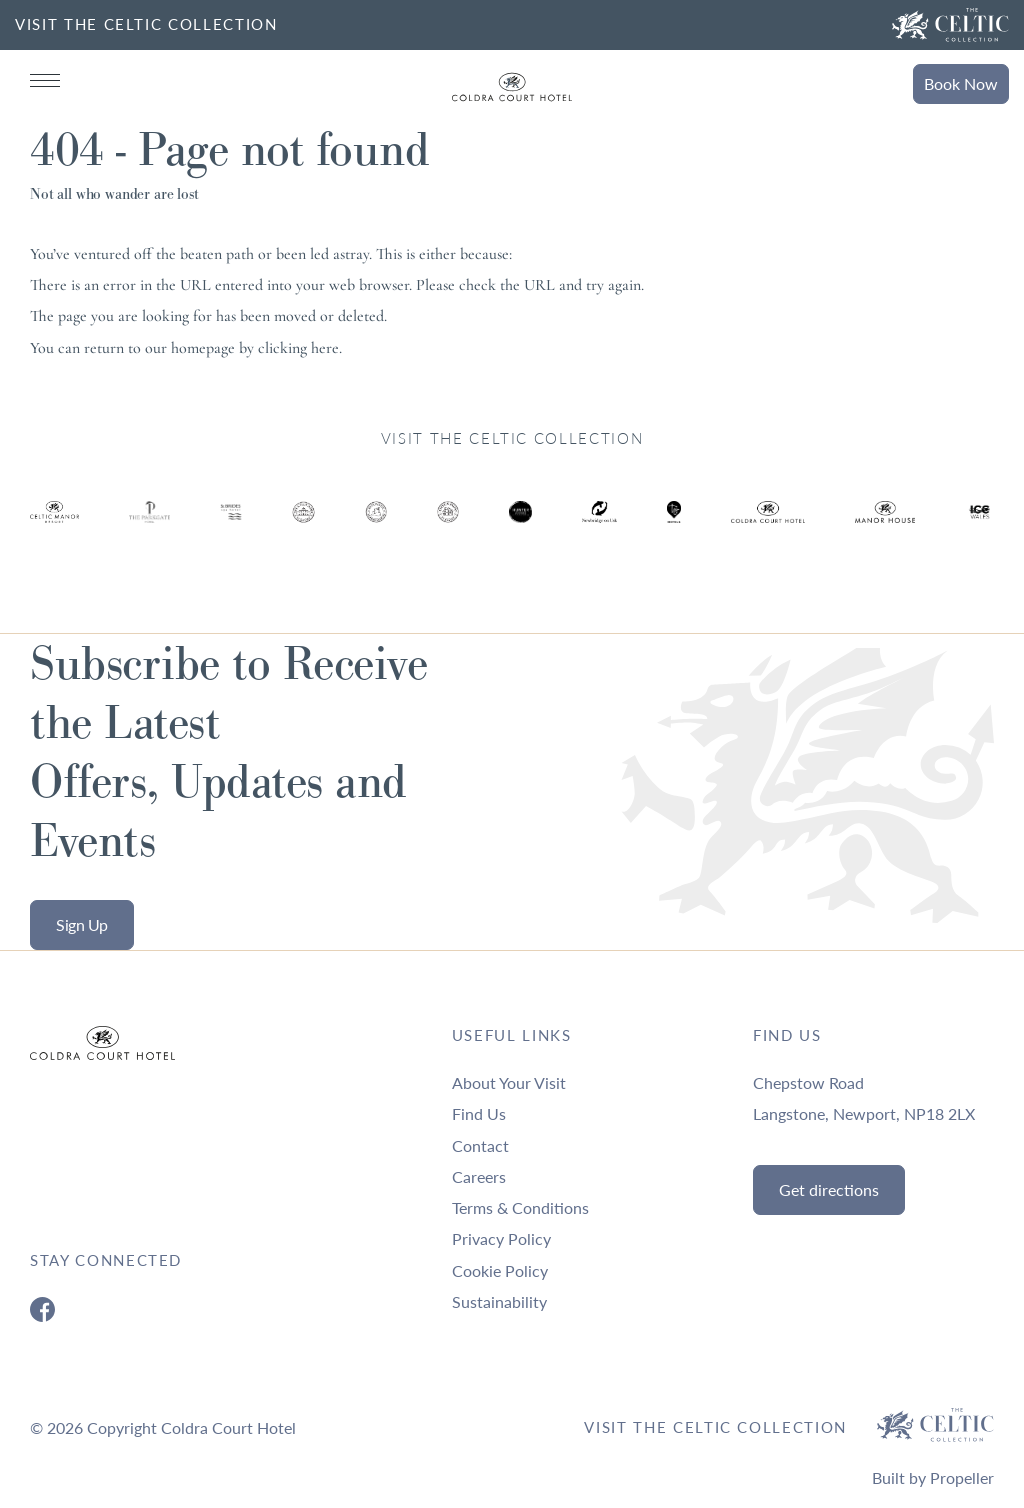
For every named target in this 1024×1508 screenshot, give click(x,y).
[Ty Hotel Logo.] (54, 526)
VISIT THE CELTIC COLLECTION (146, 24)
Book (961, 84)
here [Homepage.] (325, 348)
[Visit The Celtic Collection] (950, 25)
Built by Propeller (933, 1477)
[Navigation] (45, 80)
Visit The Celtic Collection (715, 1427)
